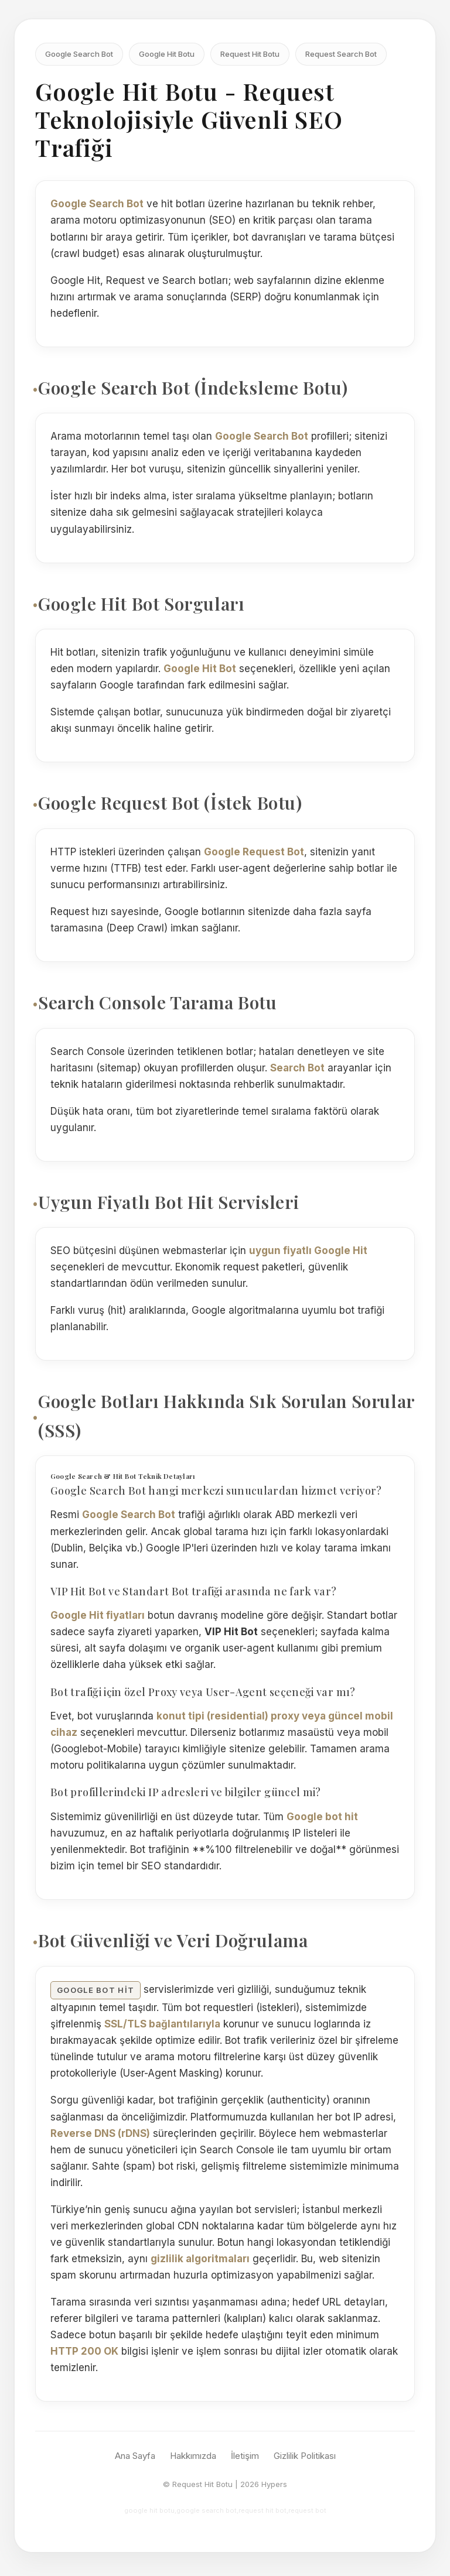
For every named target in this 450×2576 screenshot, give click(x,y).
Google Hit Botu (167, 54)
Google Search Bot (79, 54)
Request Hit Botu (249, 54)
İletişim (245, 2455)
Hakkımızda (193, 2455)
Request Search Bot (341, 54)
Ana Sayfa (135, 2455)
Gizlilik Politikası (305, 2455)
